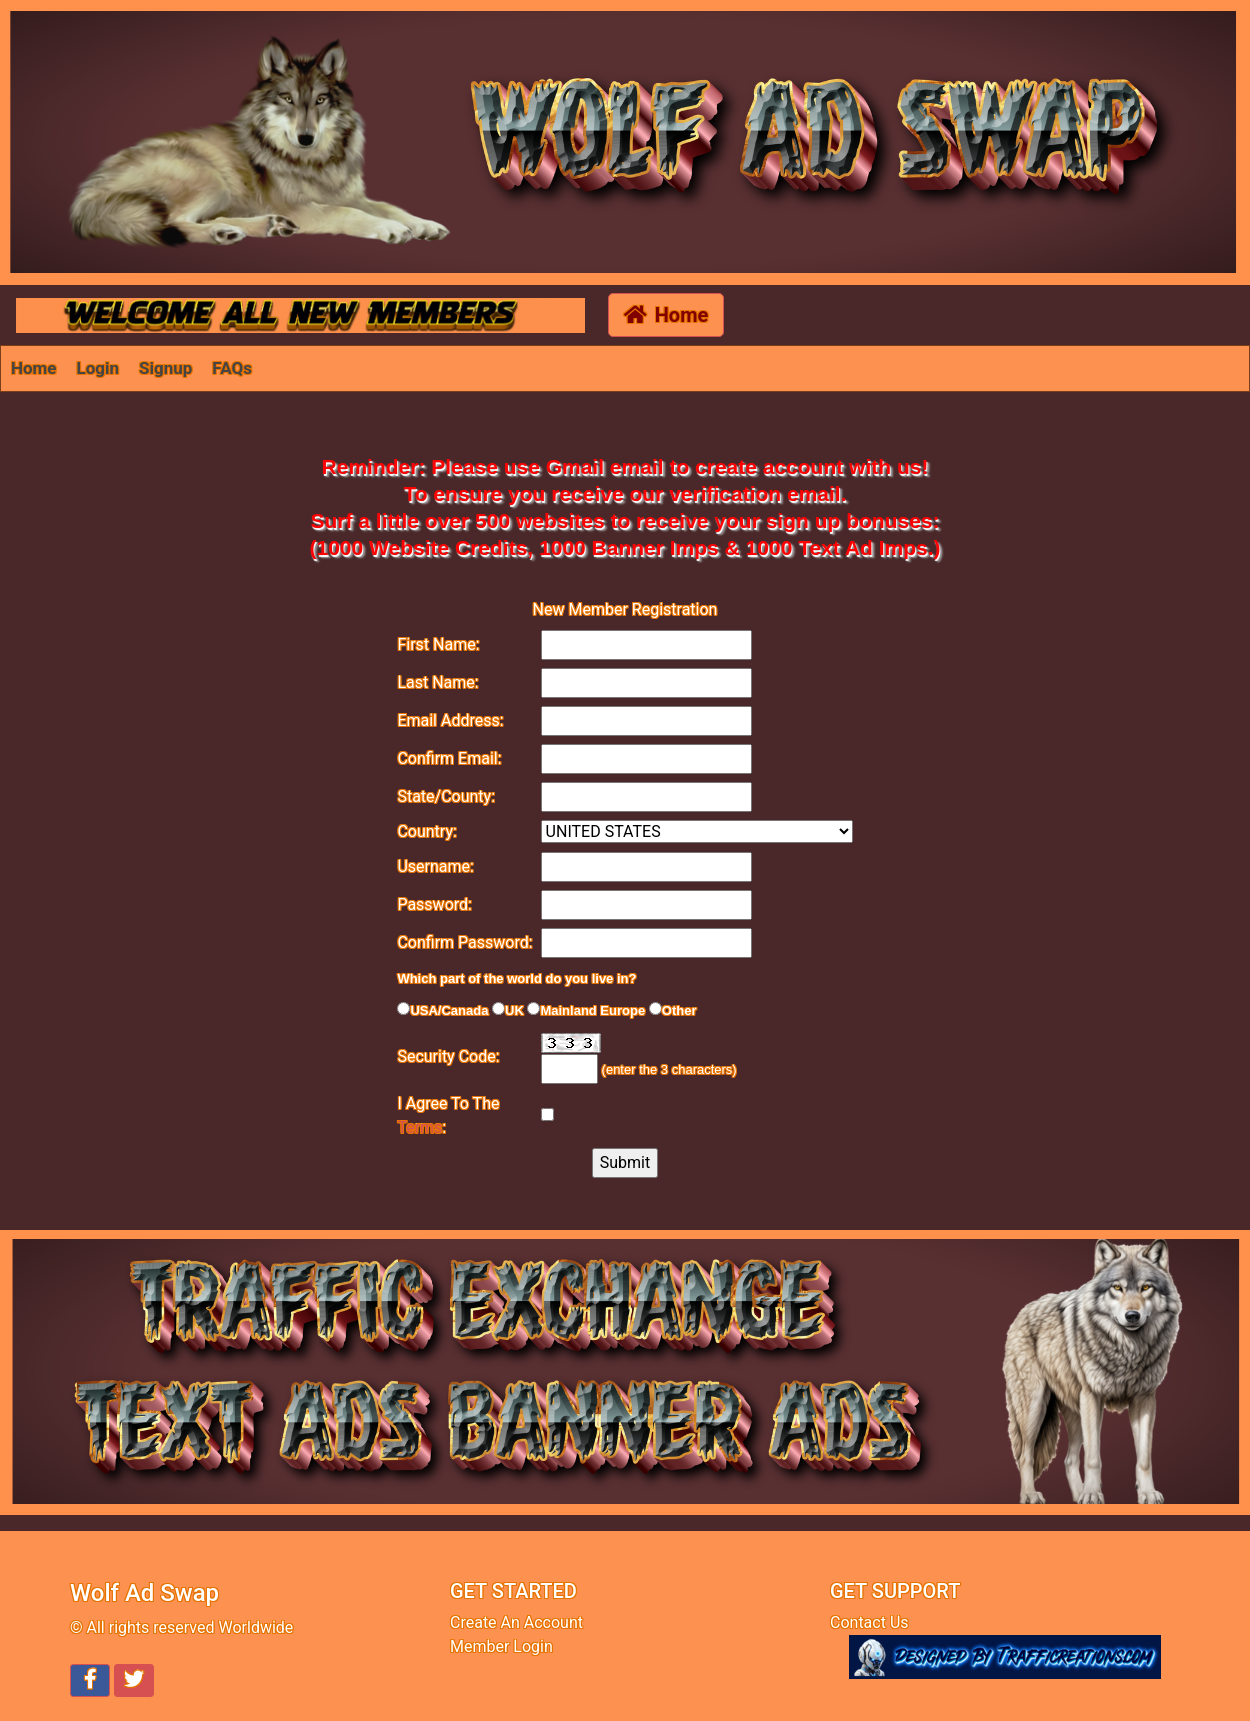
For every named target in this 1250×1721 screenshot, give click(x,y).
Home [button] (666, 315)
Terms (419, 1127)
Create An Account (516, 1622)
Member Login (501, 1646)
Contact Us (869, 1622)
